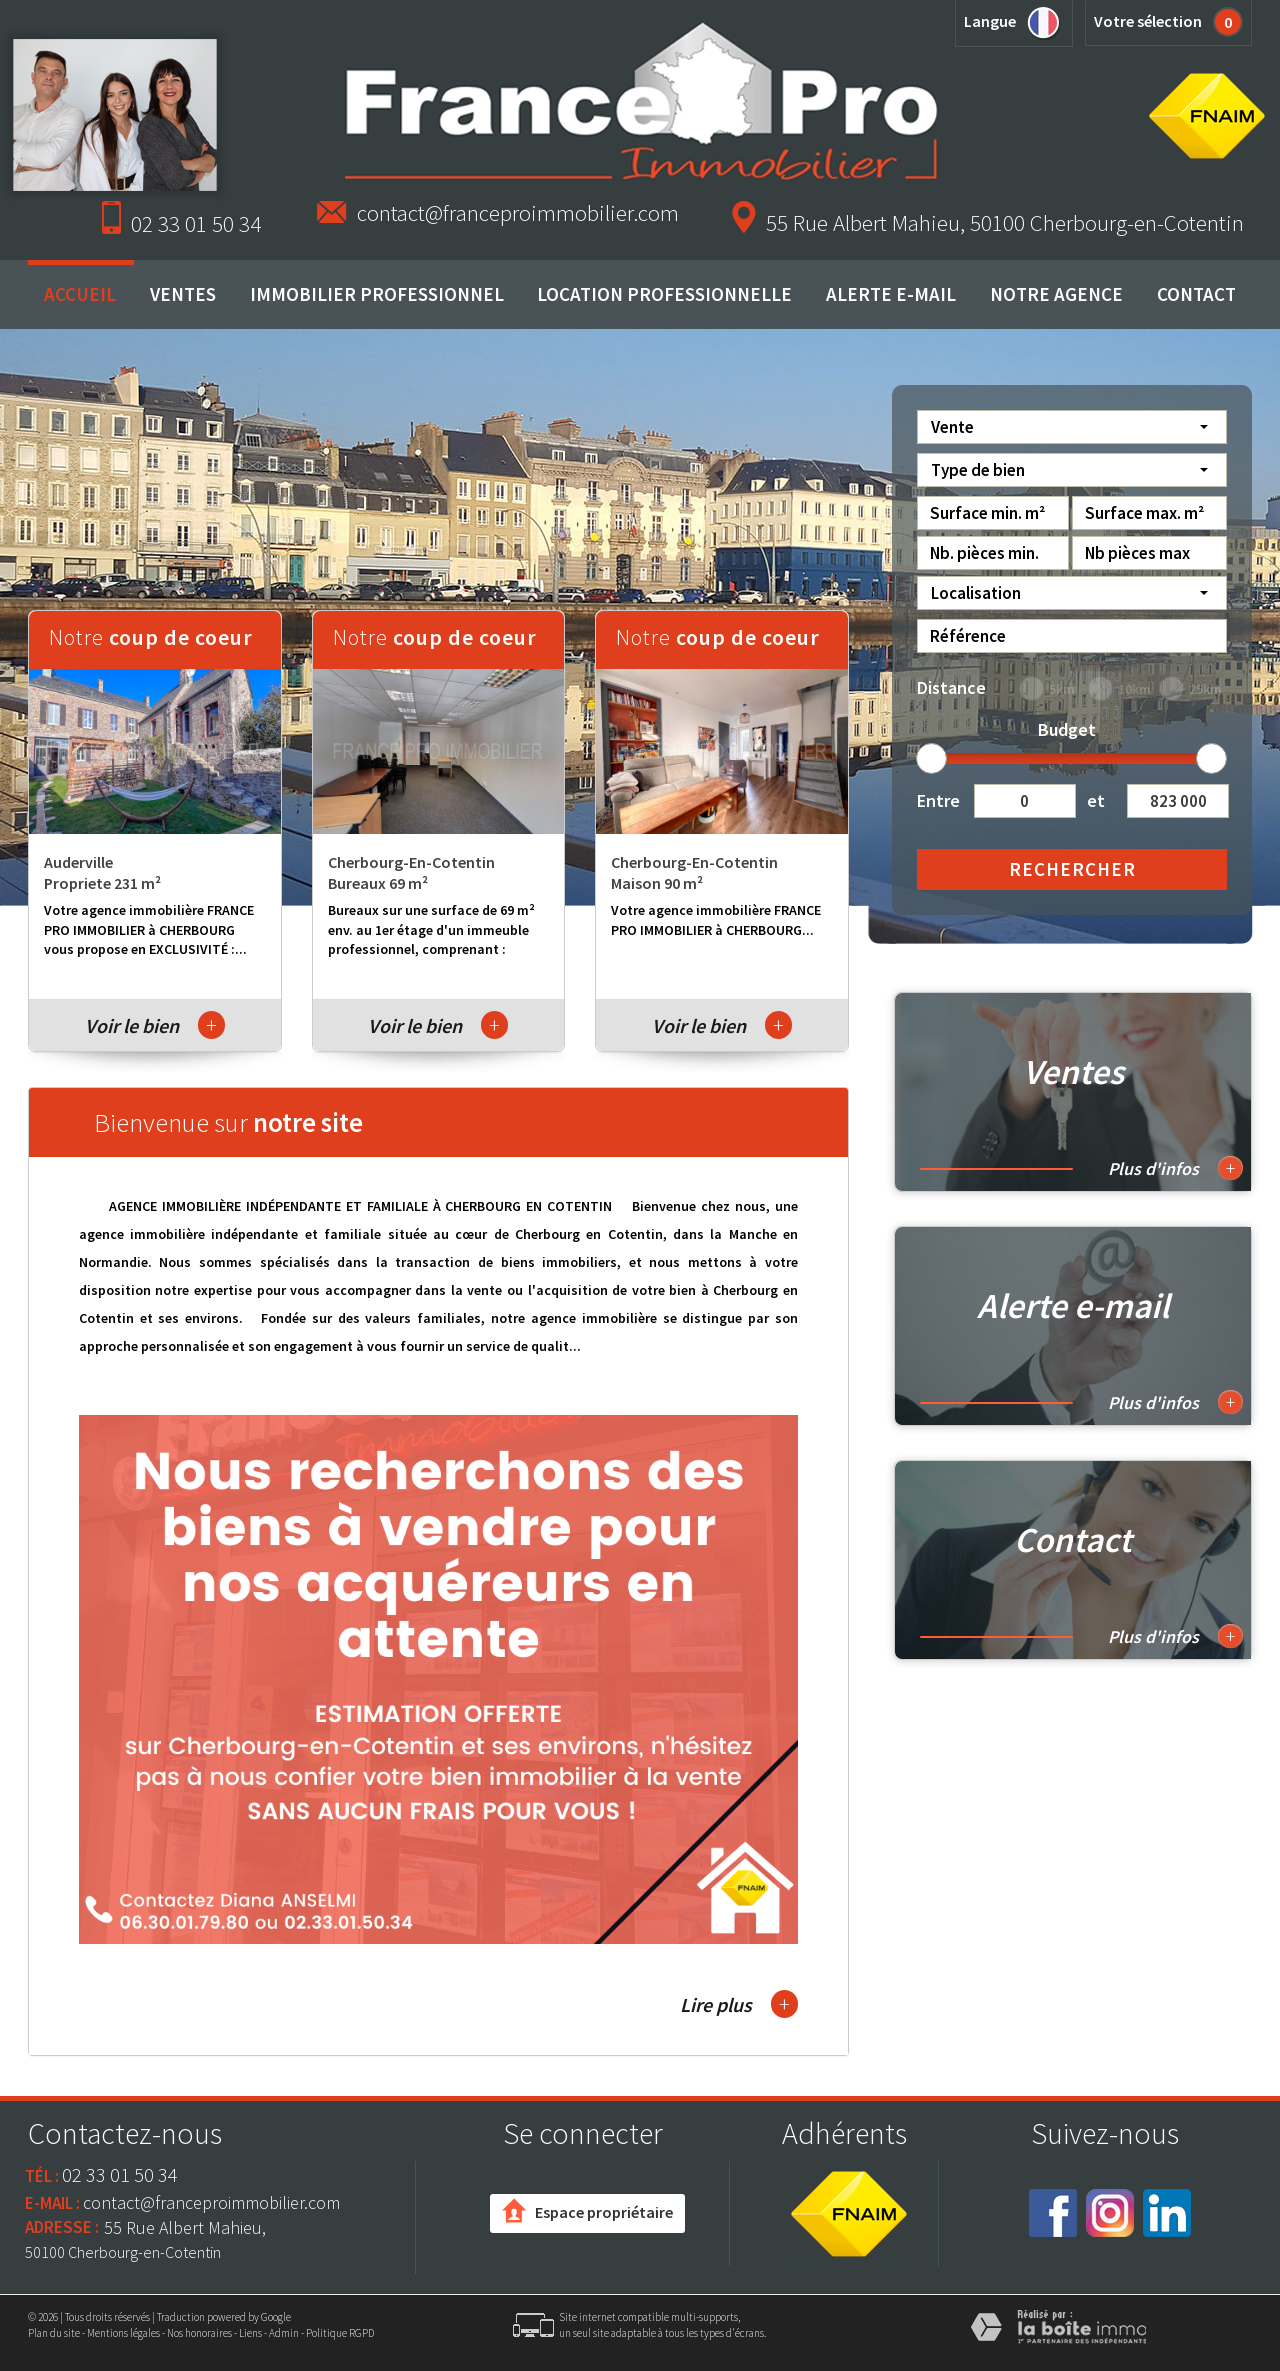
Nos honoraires (199, 2333)
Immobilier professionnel (377, 294)
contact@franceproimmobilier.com (518, 212)
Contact (1196, 294)
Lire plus (739, 2004)
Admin (284, 2333)
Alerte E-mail (891, 294)
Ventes (183, 294)
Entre (938, 800)
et (1096, 800)
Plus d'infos (1175, 1168)
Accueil (80, 294)
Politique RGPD (340, 2333)
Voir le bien (155, 1025)
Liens (250, 2333)
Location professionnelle (664, 294)
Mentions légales (123, 2333)
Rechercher (1072, 869)
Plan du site (54, 2333)
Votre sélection (1148, 21)
